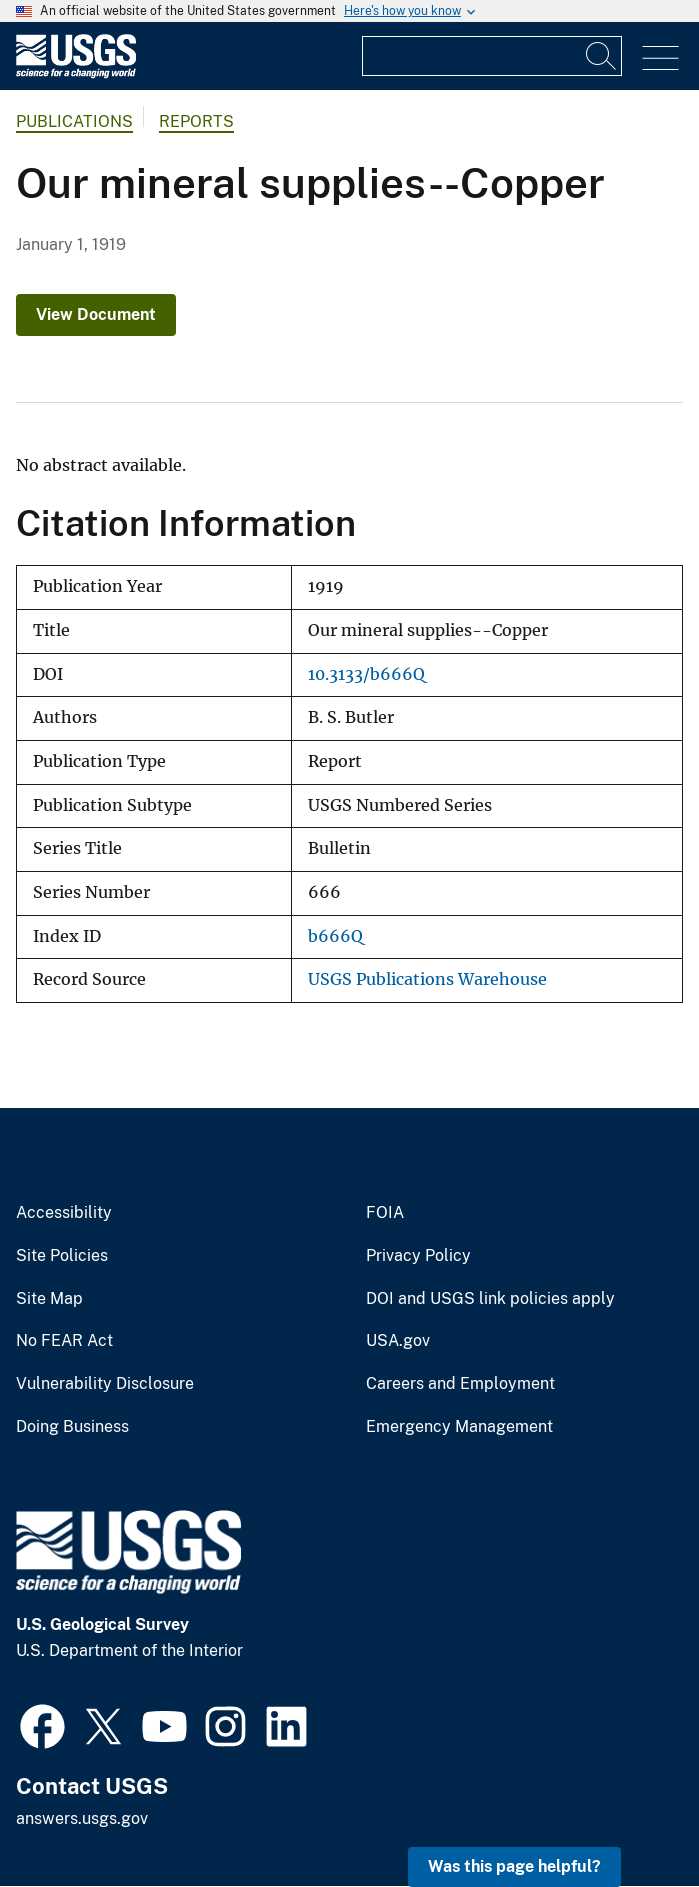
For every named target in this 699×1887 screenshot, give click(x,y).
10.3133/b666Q (366, 674)
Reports (196, 121)
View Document (96, 314)
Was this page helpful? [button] (514, 1866)
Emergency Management (459, 1427)
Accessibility (64, 1213)
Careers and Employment (460, 1384)
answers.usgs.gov (82, 1818)
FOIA (385, 1213)
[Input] (492, 56)
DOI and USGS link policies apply (490, 1299)
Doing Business (72, 1427)
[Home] (76, 73)
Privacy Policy (418, 1256)
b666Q (335, 936)
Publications (74, 121)
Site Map (49, 1299)
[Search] (602, 56)
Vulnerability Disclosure (105, 1384)
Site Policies (62, 1256)
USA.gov (398, 1341)
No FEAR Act (64, 1341)
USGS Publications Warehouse (427, 979)
